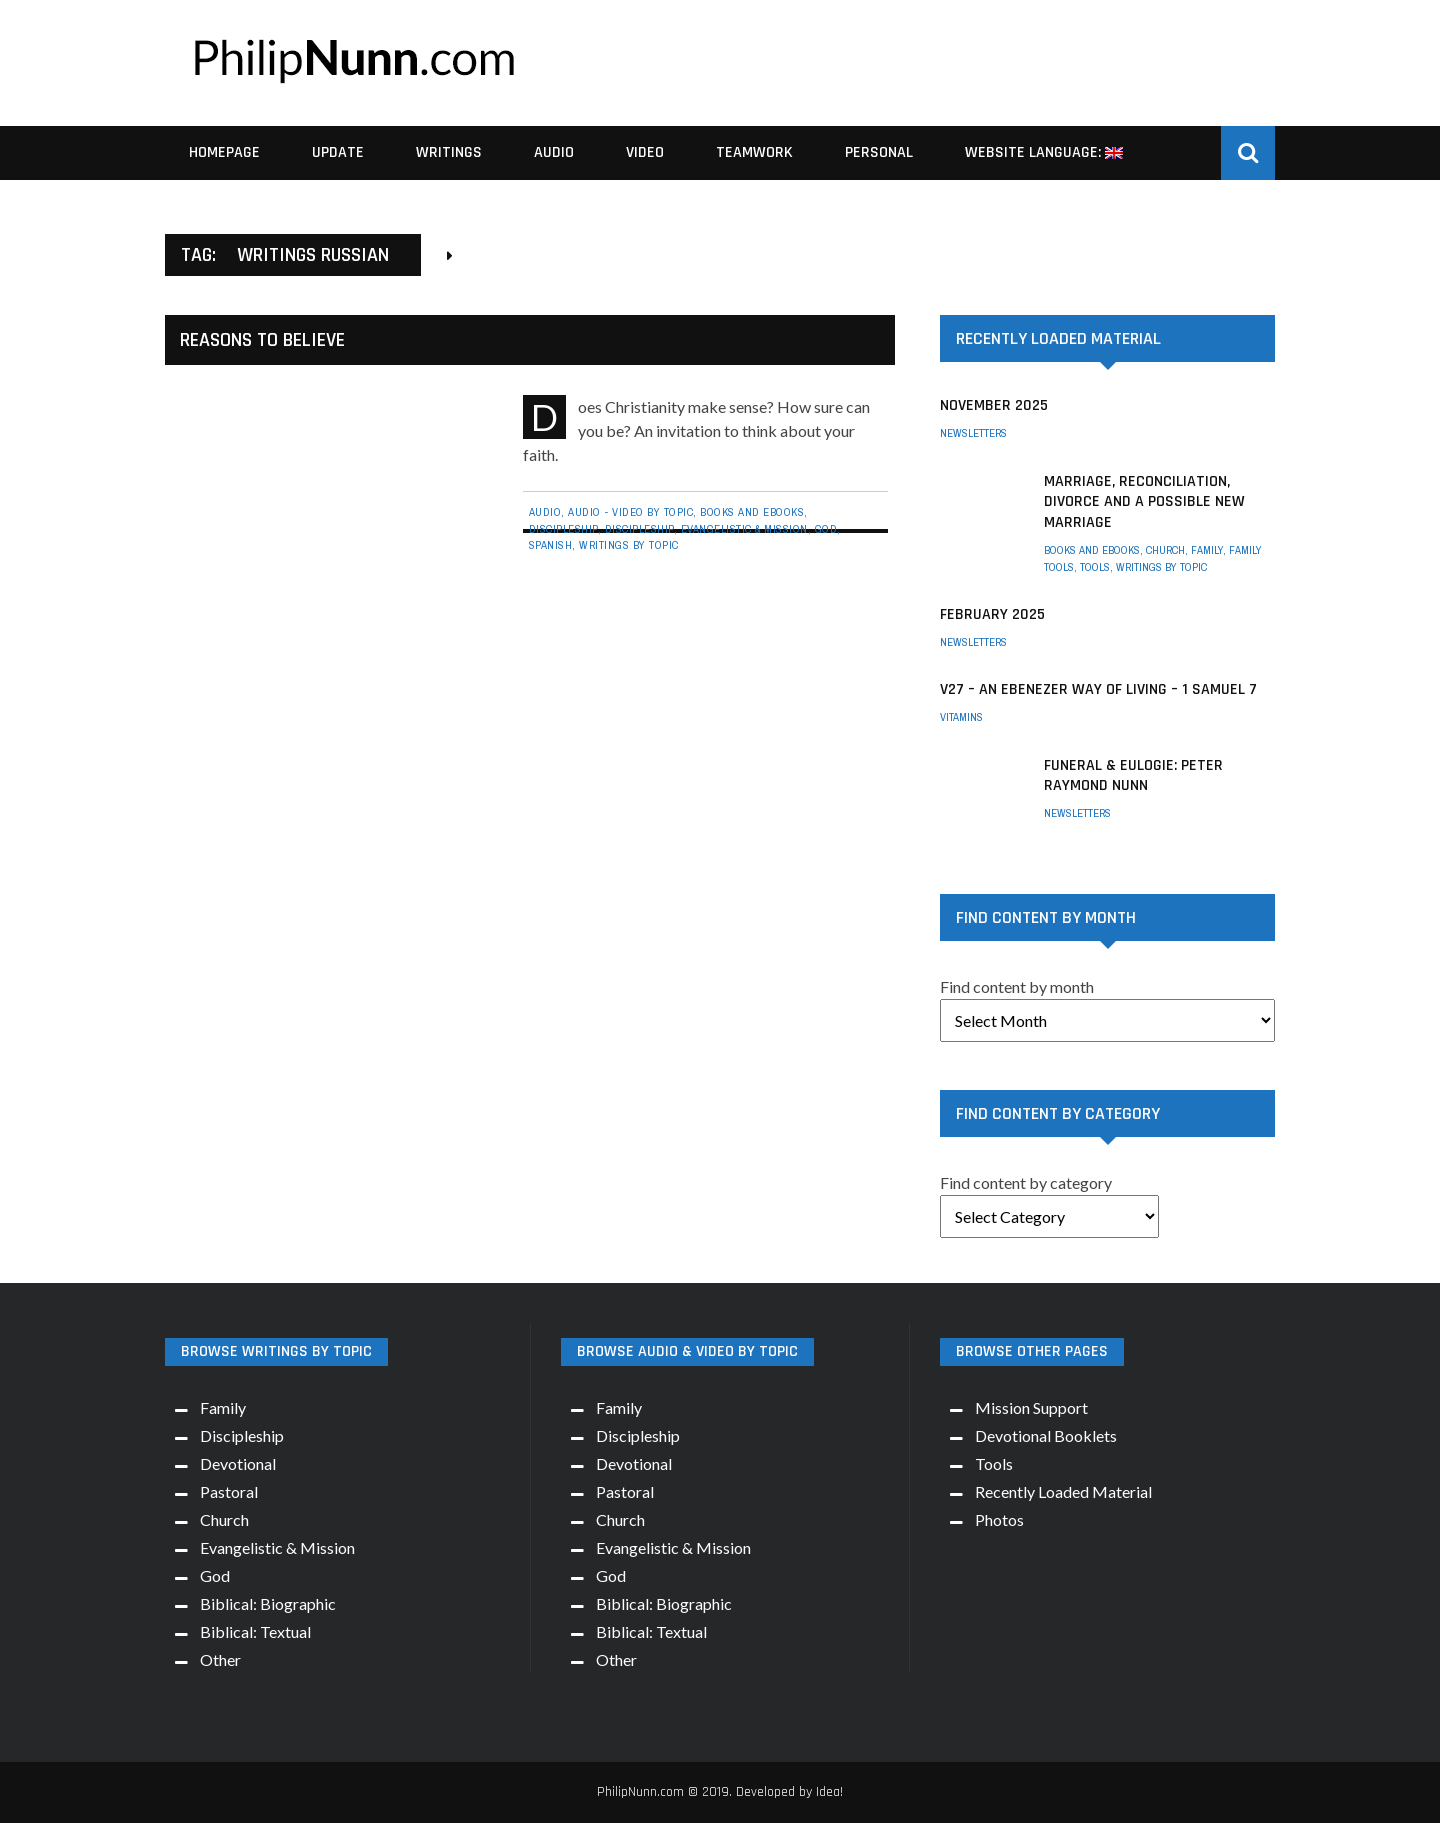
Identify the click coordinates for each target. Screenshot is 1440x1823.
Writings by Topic (629, 545)
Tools (1095, 567)
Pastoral (229, 1491)
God (826, 529)
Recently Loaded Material (1063, 1491)
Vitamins (961, 717)
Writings (449, 152)
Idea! (829, 1792)
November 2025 (994, 405)
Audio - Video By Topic (630, 512)
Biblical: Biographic (268, 1603)
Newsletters (973, 433)
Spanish (551, 545)
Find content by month (1017, 986)
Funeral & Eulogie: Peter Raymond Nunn (1133, 776)
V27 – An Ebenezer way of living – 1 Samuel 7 (1098, 689)
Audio (554, 152)
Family (1207, 550)
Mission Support (1031, 1407)
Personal (879, 152)
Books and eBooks (752, 512)
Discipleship (563, 529)
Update (338, 152)
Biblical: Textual (255, 1631)
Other (220, 1659)
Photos (999, 1519)
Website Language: (1044, 152)
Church (1165, 550)
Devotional (238, 1463)
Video (645, 152)
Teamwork (754, 152)
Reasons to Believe (262, 340)
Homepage (224, 152)
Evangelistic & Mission (744, 529)
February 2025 (992, 614)
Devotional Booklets (1046, 1435)
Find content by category (1026, 1182)
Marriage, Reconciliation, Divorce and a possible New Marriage (1144, 502)
